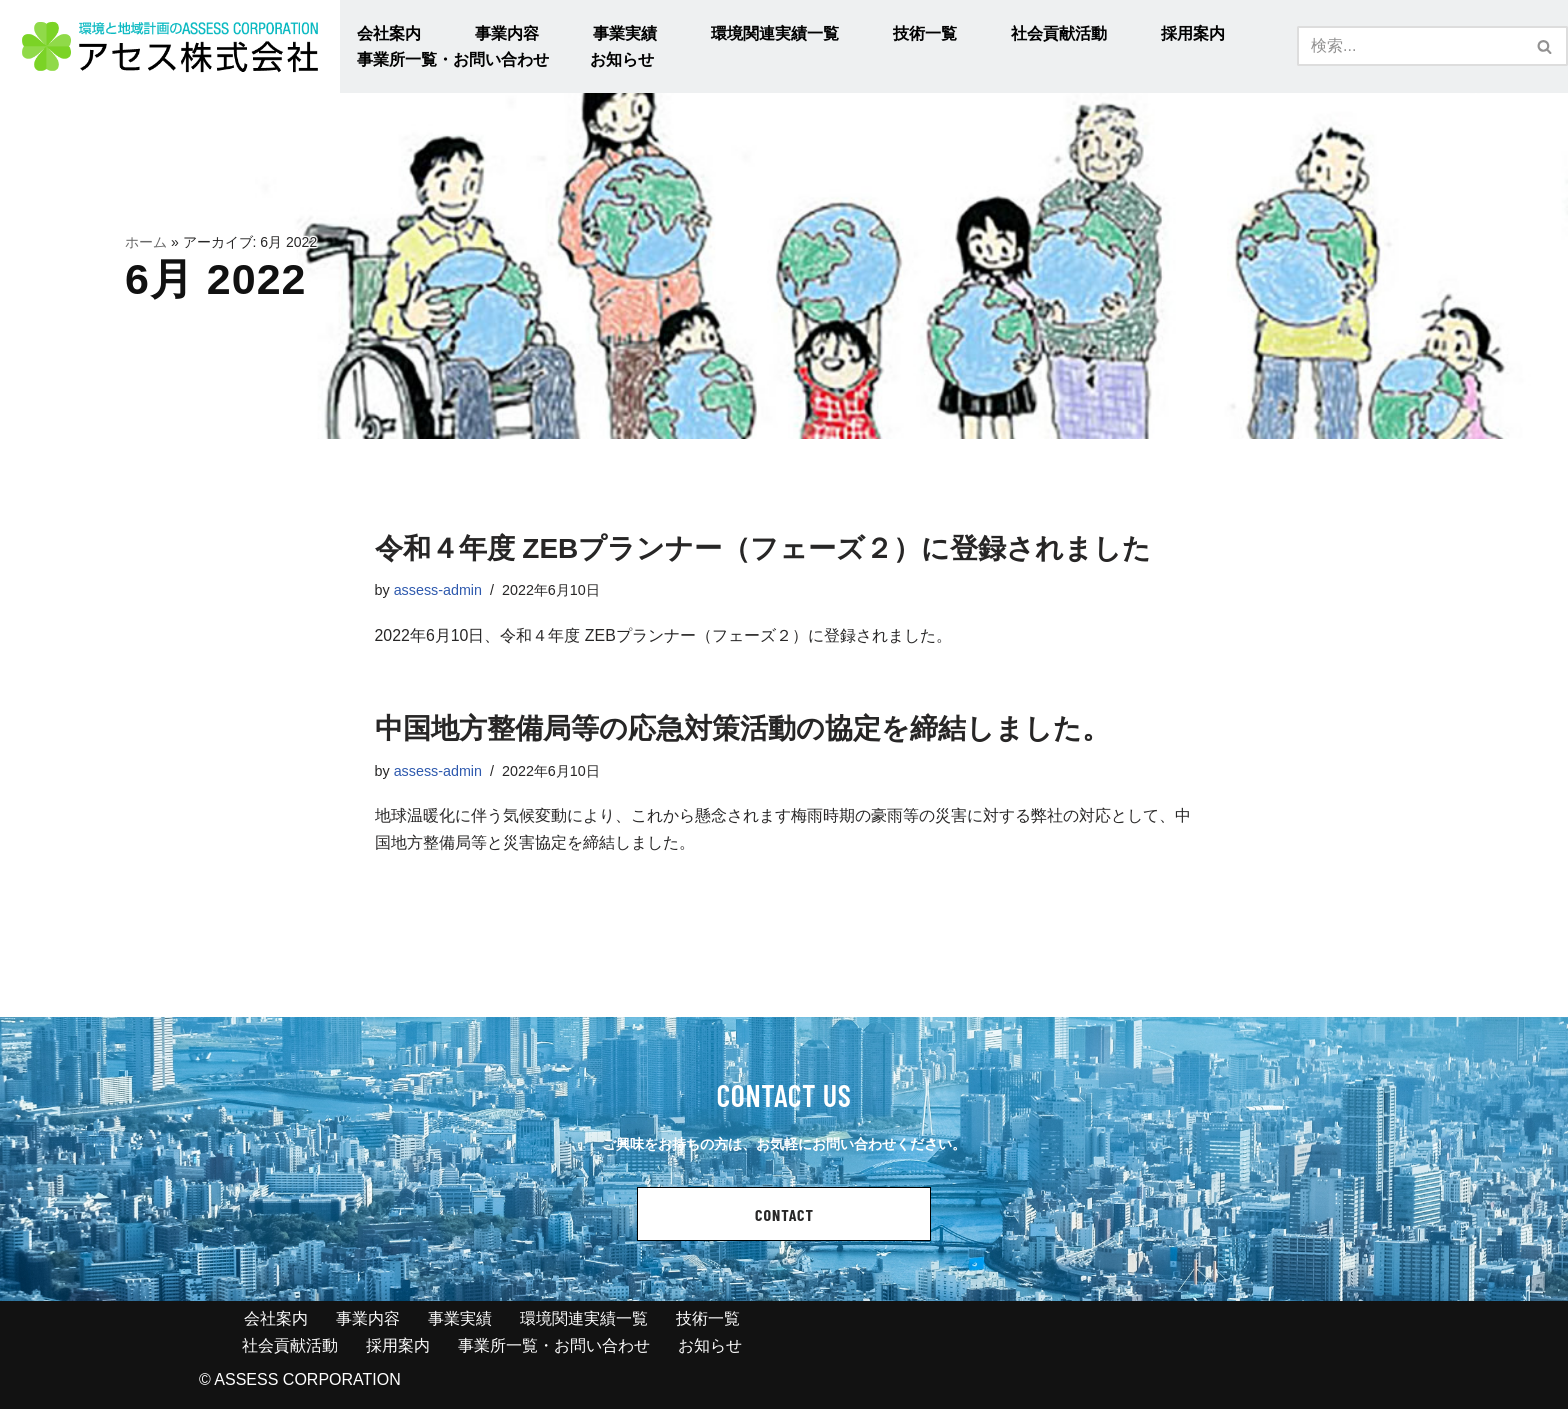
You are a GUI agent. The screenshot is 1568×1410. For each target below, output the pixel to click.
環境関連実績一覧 (775, 33)
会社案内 (389, 33)
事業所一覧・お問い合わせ (453, 59)
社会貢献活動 (1059, 33)
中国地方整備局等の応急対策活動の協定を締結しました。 (742, 729)
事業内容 (507, 33)
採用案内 (1193, 33)
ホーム (146, 243)
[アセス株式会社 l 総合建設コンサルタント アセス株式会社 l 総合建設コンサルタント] (170, 46)
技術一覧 (925, 33)
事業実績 (625, 33)
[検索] (1410, 46)
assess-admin (438, 590)
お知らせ (622, 59)
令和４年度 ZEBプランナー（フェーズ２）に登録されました (763, 548)
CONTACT (784, 1215)
